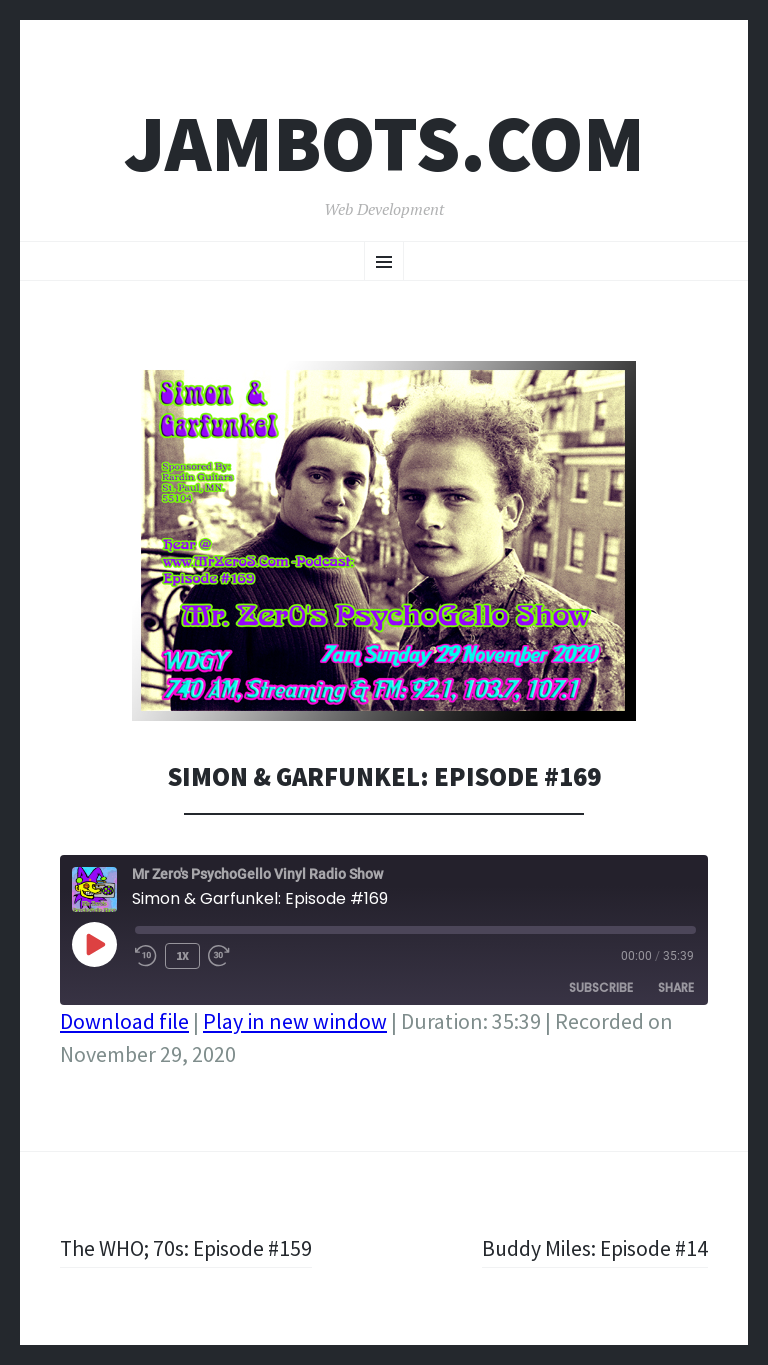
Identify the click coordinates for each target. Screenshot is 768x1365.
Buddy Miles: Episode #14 (593, 1248)
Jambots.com (384, 143)
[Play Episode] (94, 944)
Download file (124, 1021)
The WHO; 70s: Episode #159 (187, 1248)
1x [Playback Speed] (182, 955)
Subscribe (601, 987)
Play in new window (295, 1021)
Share (676, 987)
